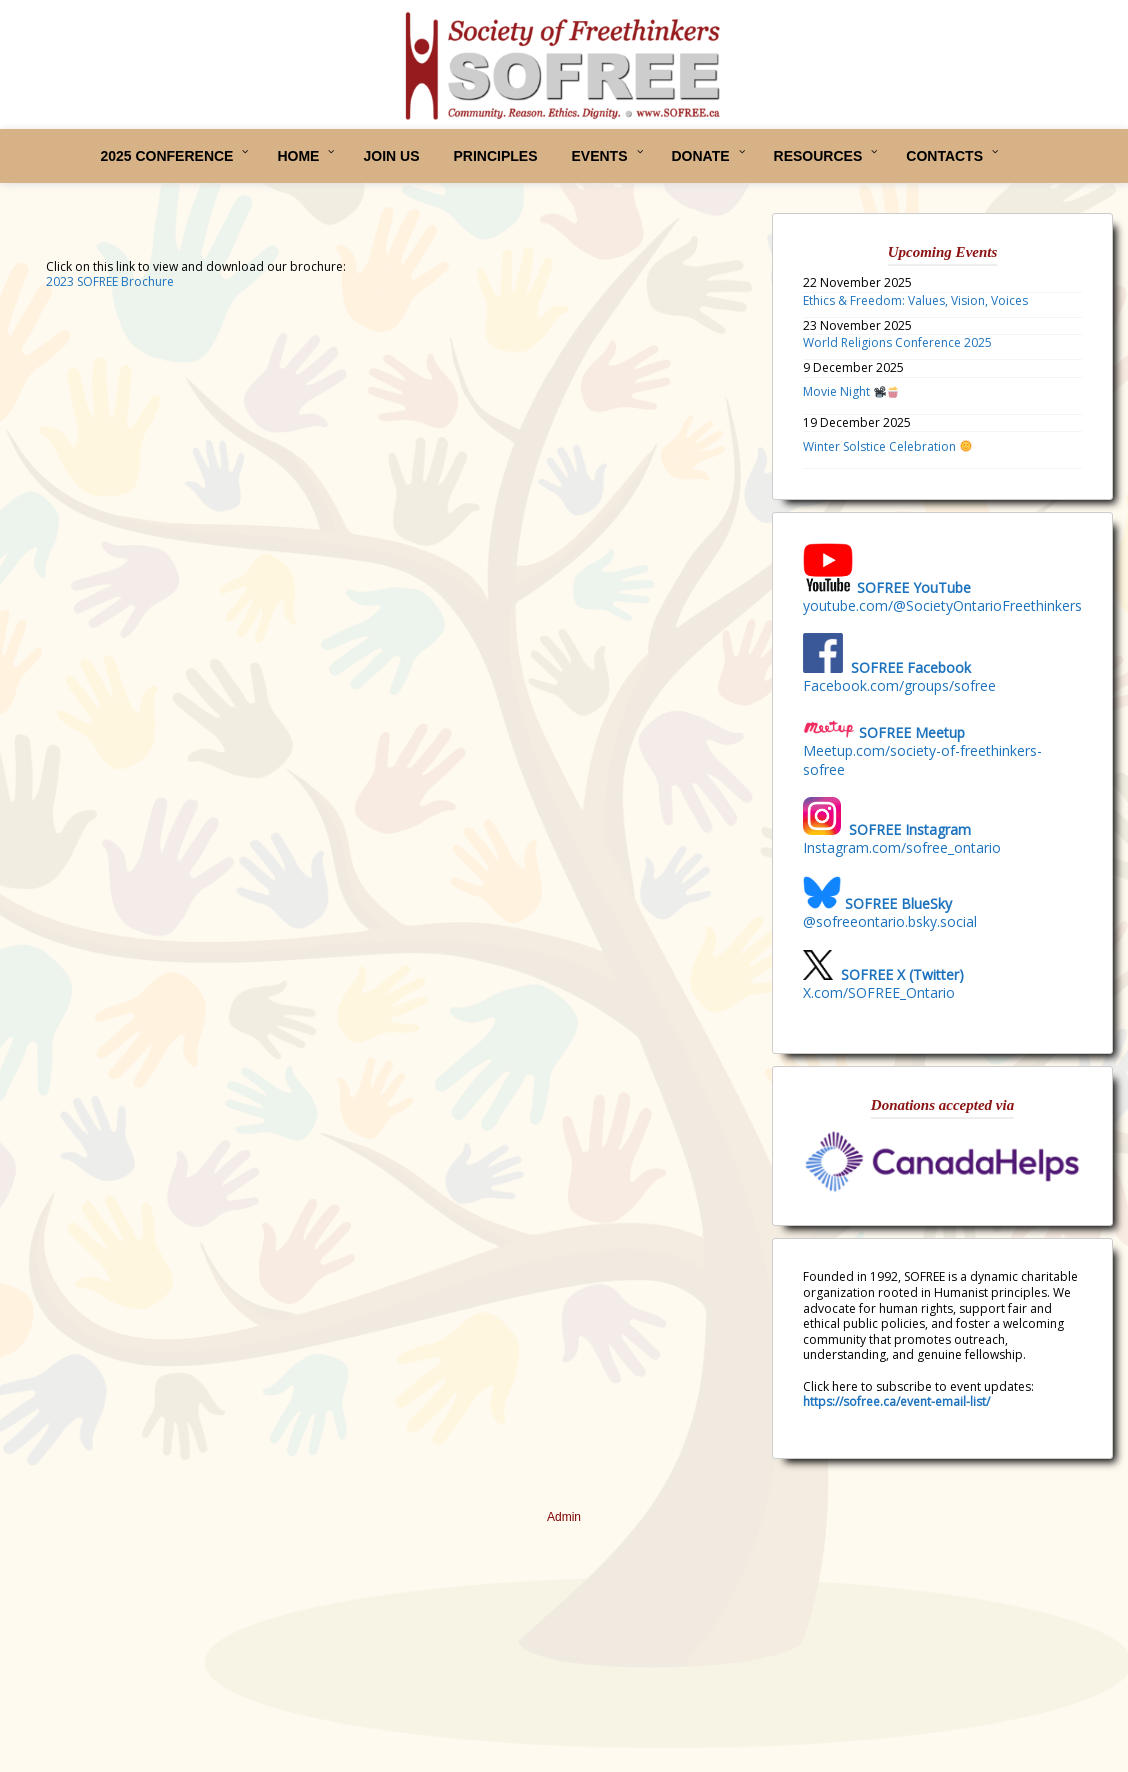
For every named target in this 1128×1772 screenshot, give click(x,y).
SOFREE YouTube (914, 587)
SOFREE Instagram (908, 829)
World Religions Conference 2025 (897, 342)
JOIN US (391, 156)
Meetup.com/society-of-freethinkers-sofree (922, 759)
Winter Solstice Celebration (887, 446)
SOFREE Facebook (911, 667)
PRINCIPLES (495, 156)
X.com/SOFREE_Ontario (879, 992)
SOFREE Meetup (912, 732)
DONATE (701, 156)
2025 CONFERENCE (166, 156)
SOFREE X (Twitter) (902, 974)
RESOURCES (818, 156)
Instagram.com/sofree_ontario (902, 847)
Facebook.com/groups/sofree (899, 685)
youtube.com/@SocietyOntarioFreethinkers (942, 605)
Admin (564, 1517)
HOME (298, 156)
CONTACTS (944, 156)
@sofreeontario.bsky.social (890, 921)
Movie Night (851, 391)
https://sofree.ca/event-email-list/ (896, 1401)
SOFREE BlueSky (898, 903)
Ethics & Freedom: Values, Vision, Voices (915, 300)
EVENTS (599, 156)
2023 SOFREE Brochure (110, 281)
